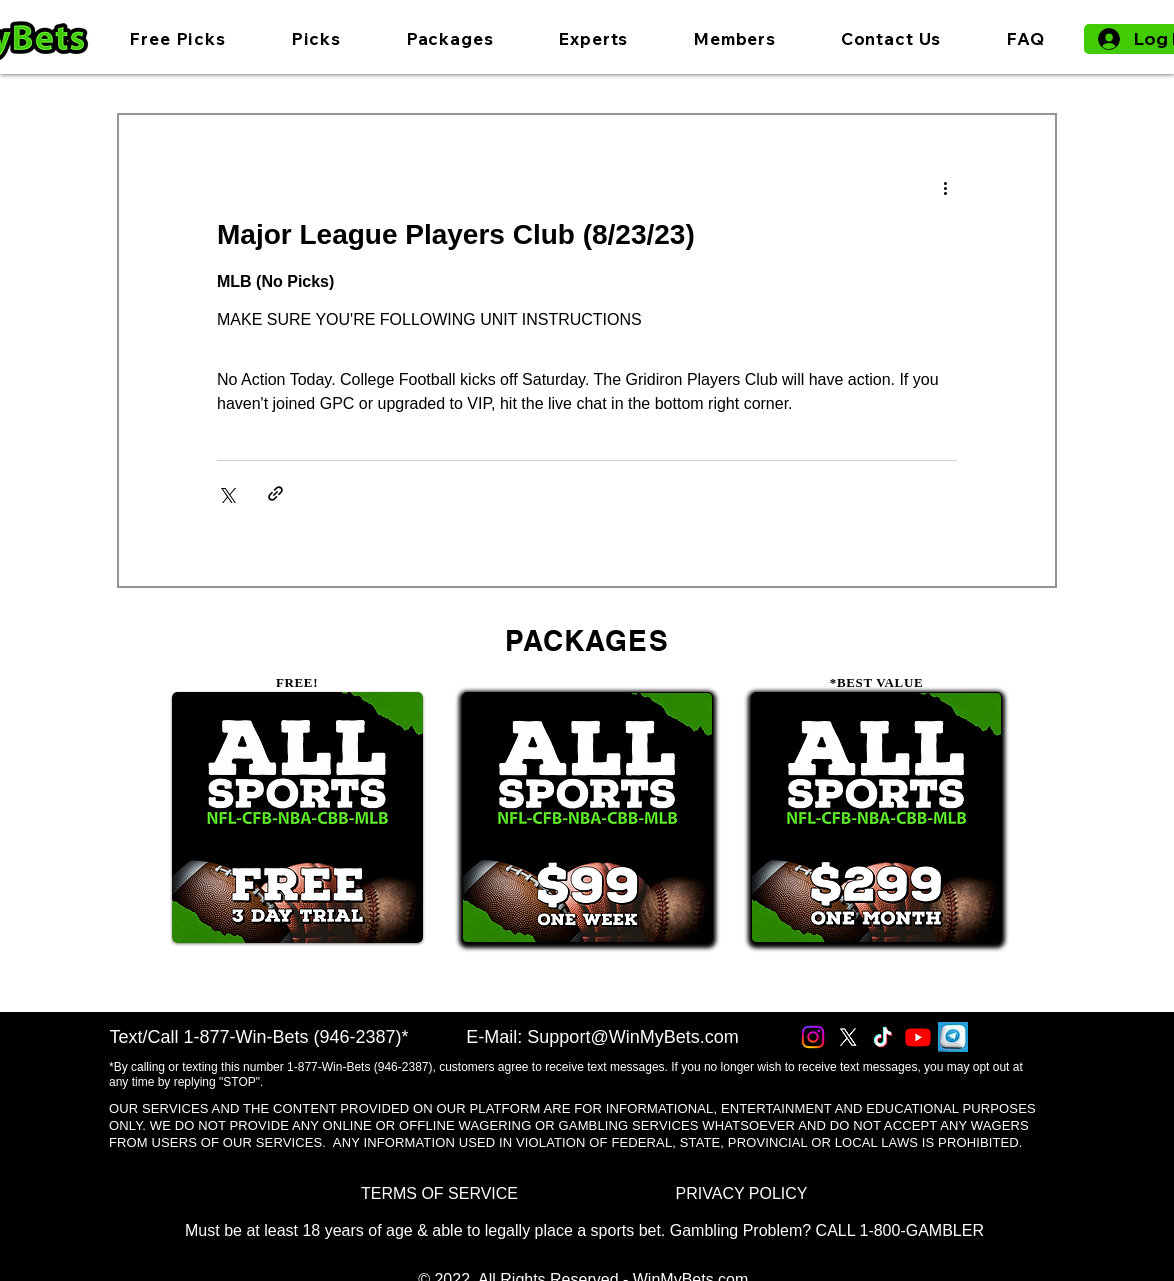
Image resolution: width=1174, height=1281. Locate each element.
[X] (848, 1037)
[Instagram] (813, 1037)
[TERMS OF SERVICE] (439, 1193)
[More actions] (945, 187)
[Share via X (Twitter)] (226, 493)
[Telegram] (953, 1037)
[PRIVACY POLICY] (741, 1193)
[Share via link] (275, 493)
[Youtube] (918, 1037)
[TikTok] (883, 1037)
